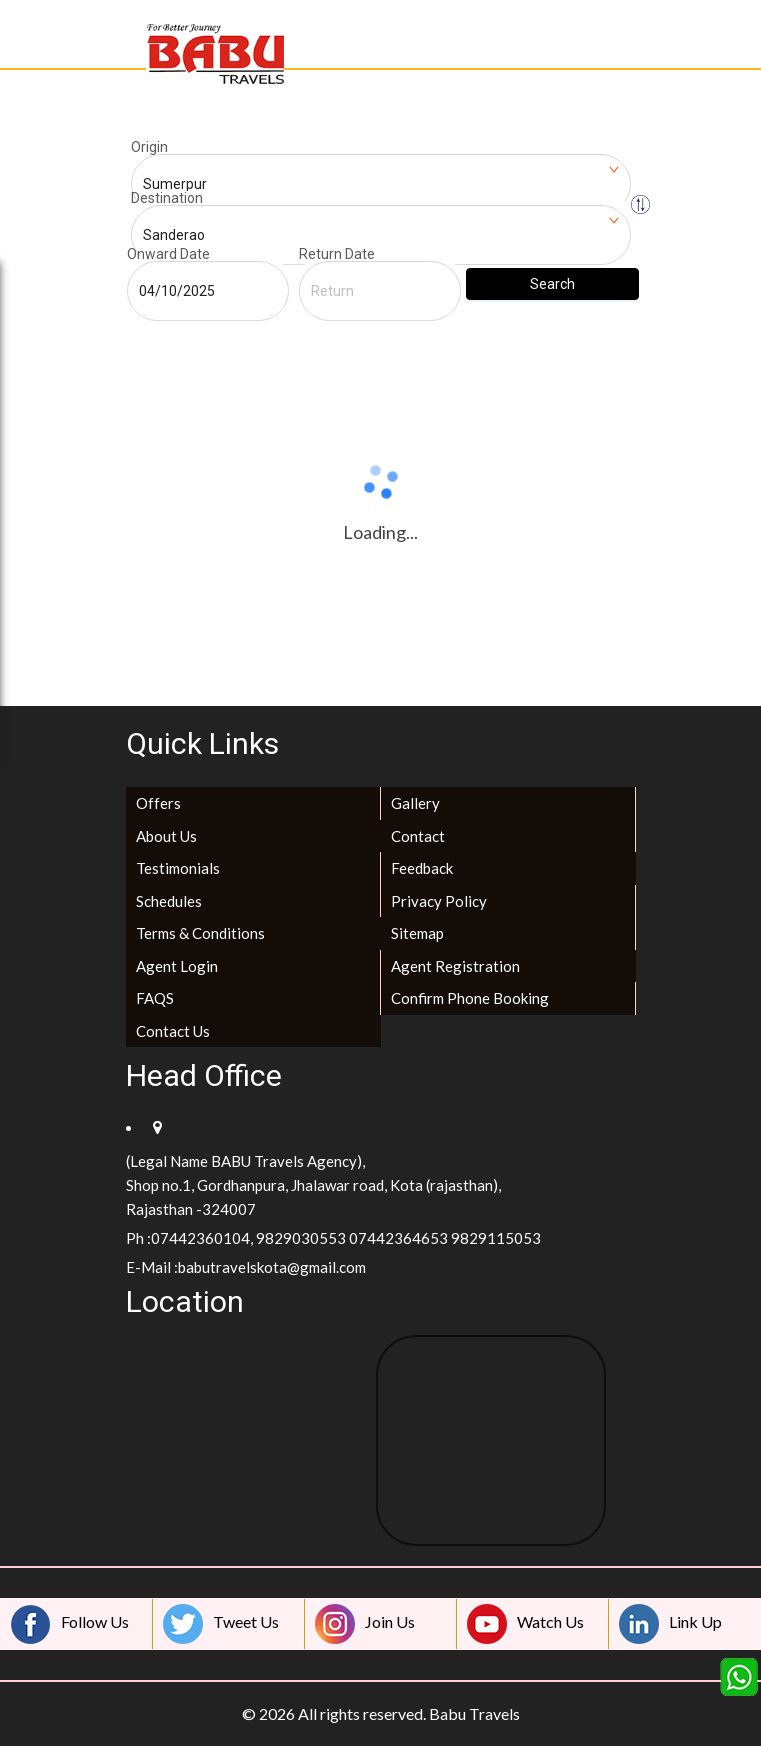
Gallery (415, 803)
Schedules (169, 901)
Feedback (422, 868)
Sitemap (417, 933)
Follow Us (70, 1624)
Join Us (365, 1624)
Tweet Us (221, 1624)
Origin (149, 147)
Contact (418, 836)
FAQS (155, 998)
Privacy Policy (439, 901)
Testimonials (178, 868)
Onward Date (168, 254)
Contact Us (173, 1031)
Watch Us (525, 1624)
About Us (166, 836)
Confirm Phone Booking (470, 998)
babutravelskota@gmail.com (272, 1267)
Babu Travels (474, 1713)
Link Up (670, 1624)
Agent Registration (455, 966)
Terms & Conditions (200, 933)
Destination (167, 198)
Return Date (337, 254)
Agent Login (177, 966)
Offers (158, 803)
